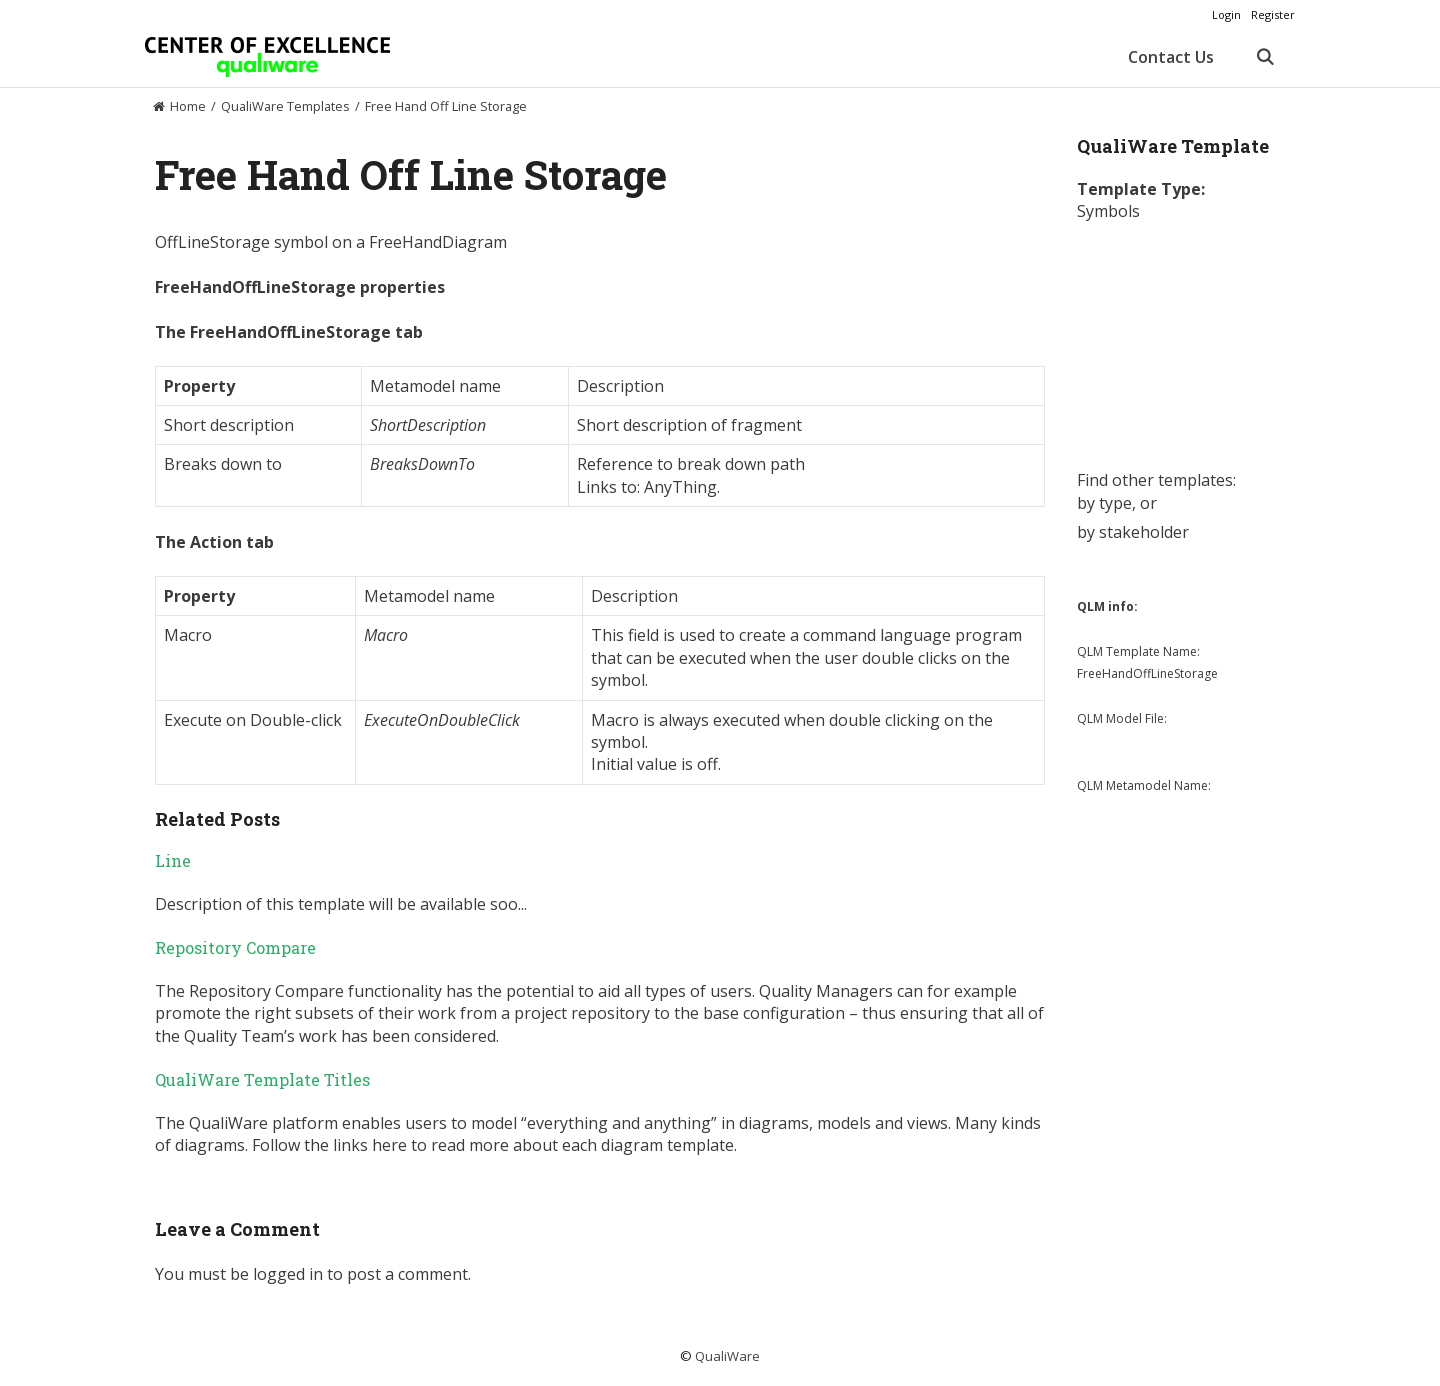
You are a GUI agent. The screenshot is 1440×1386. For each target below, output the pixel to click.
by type (1104, 503)
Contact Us (1171, 57)
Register (1273, 14)
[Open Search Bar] (1264, 57)
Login (1226, 14)
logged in (288, 1274)
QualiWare (727, 1356)
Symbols (1108, 211)
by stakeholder (1133, 532)
